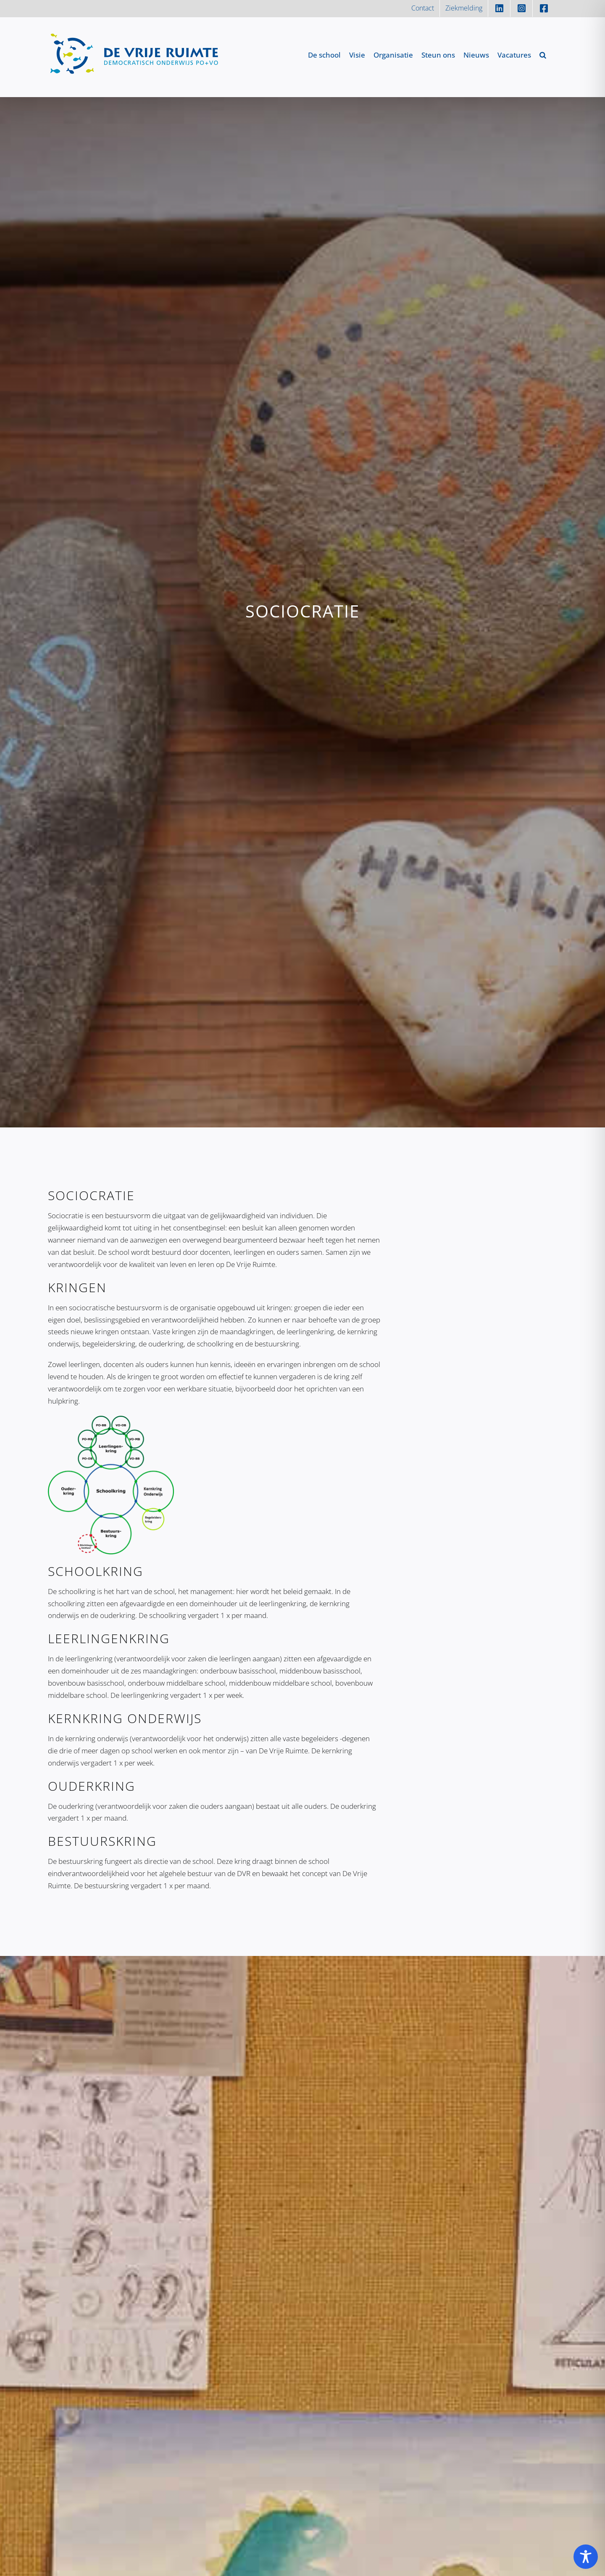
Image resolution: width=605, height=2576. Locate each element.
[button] (542, 55)
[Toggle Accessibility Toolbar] (586, 2557)
